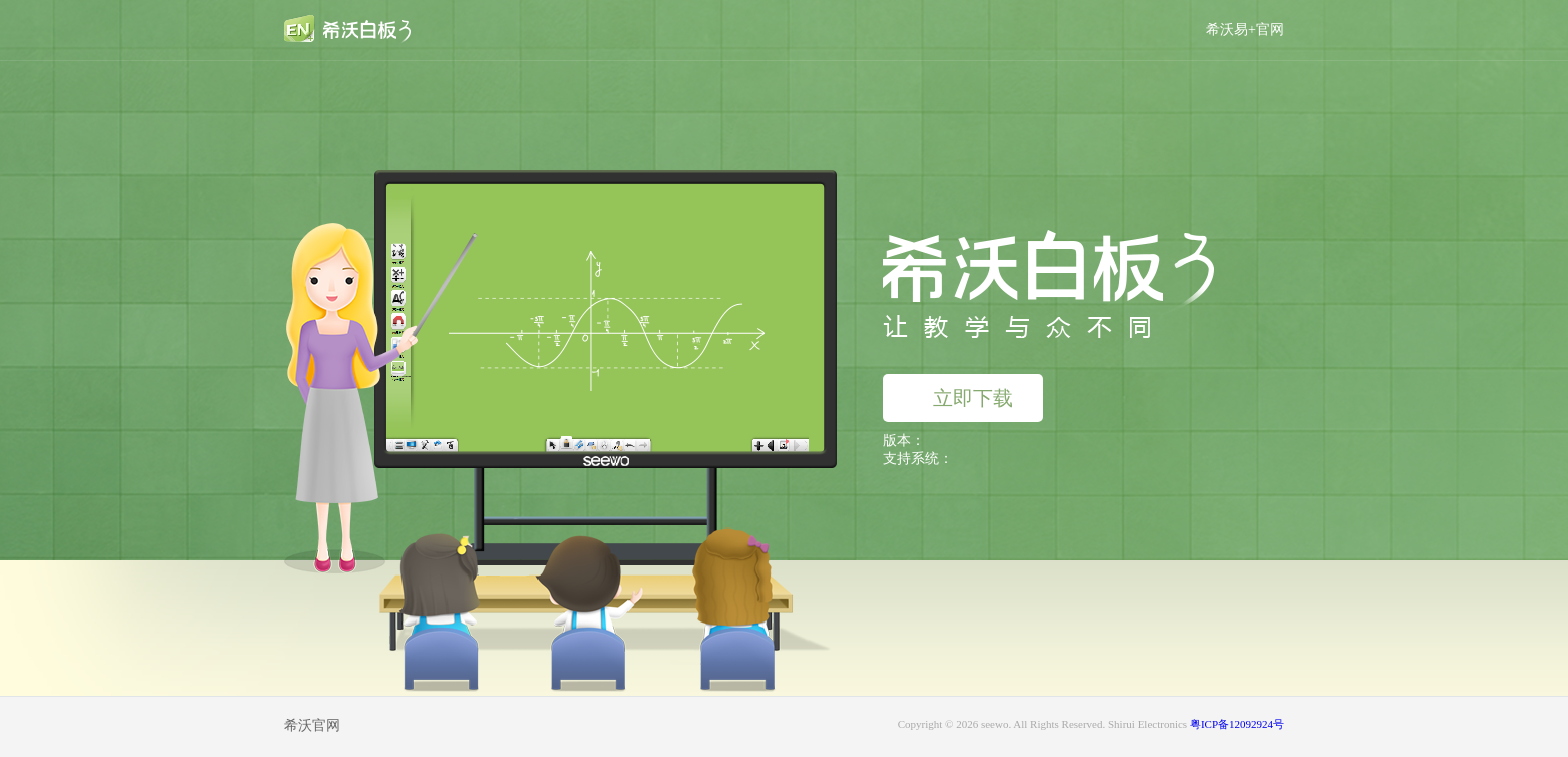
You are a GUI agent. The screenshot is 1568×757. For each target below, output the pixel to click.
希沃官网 (312, 725)
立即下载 (958, 398)
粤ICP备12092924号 (1237, 724)
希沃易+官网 (1245, 29)
